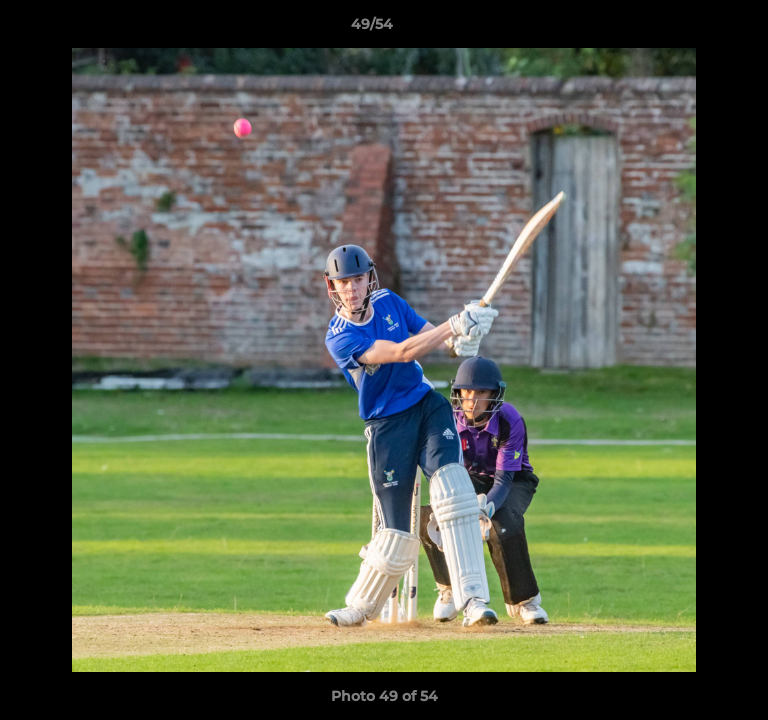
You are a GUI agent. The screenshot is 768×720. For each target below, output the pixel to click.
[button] (696, 29)
